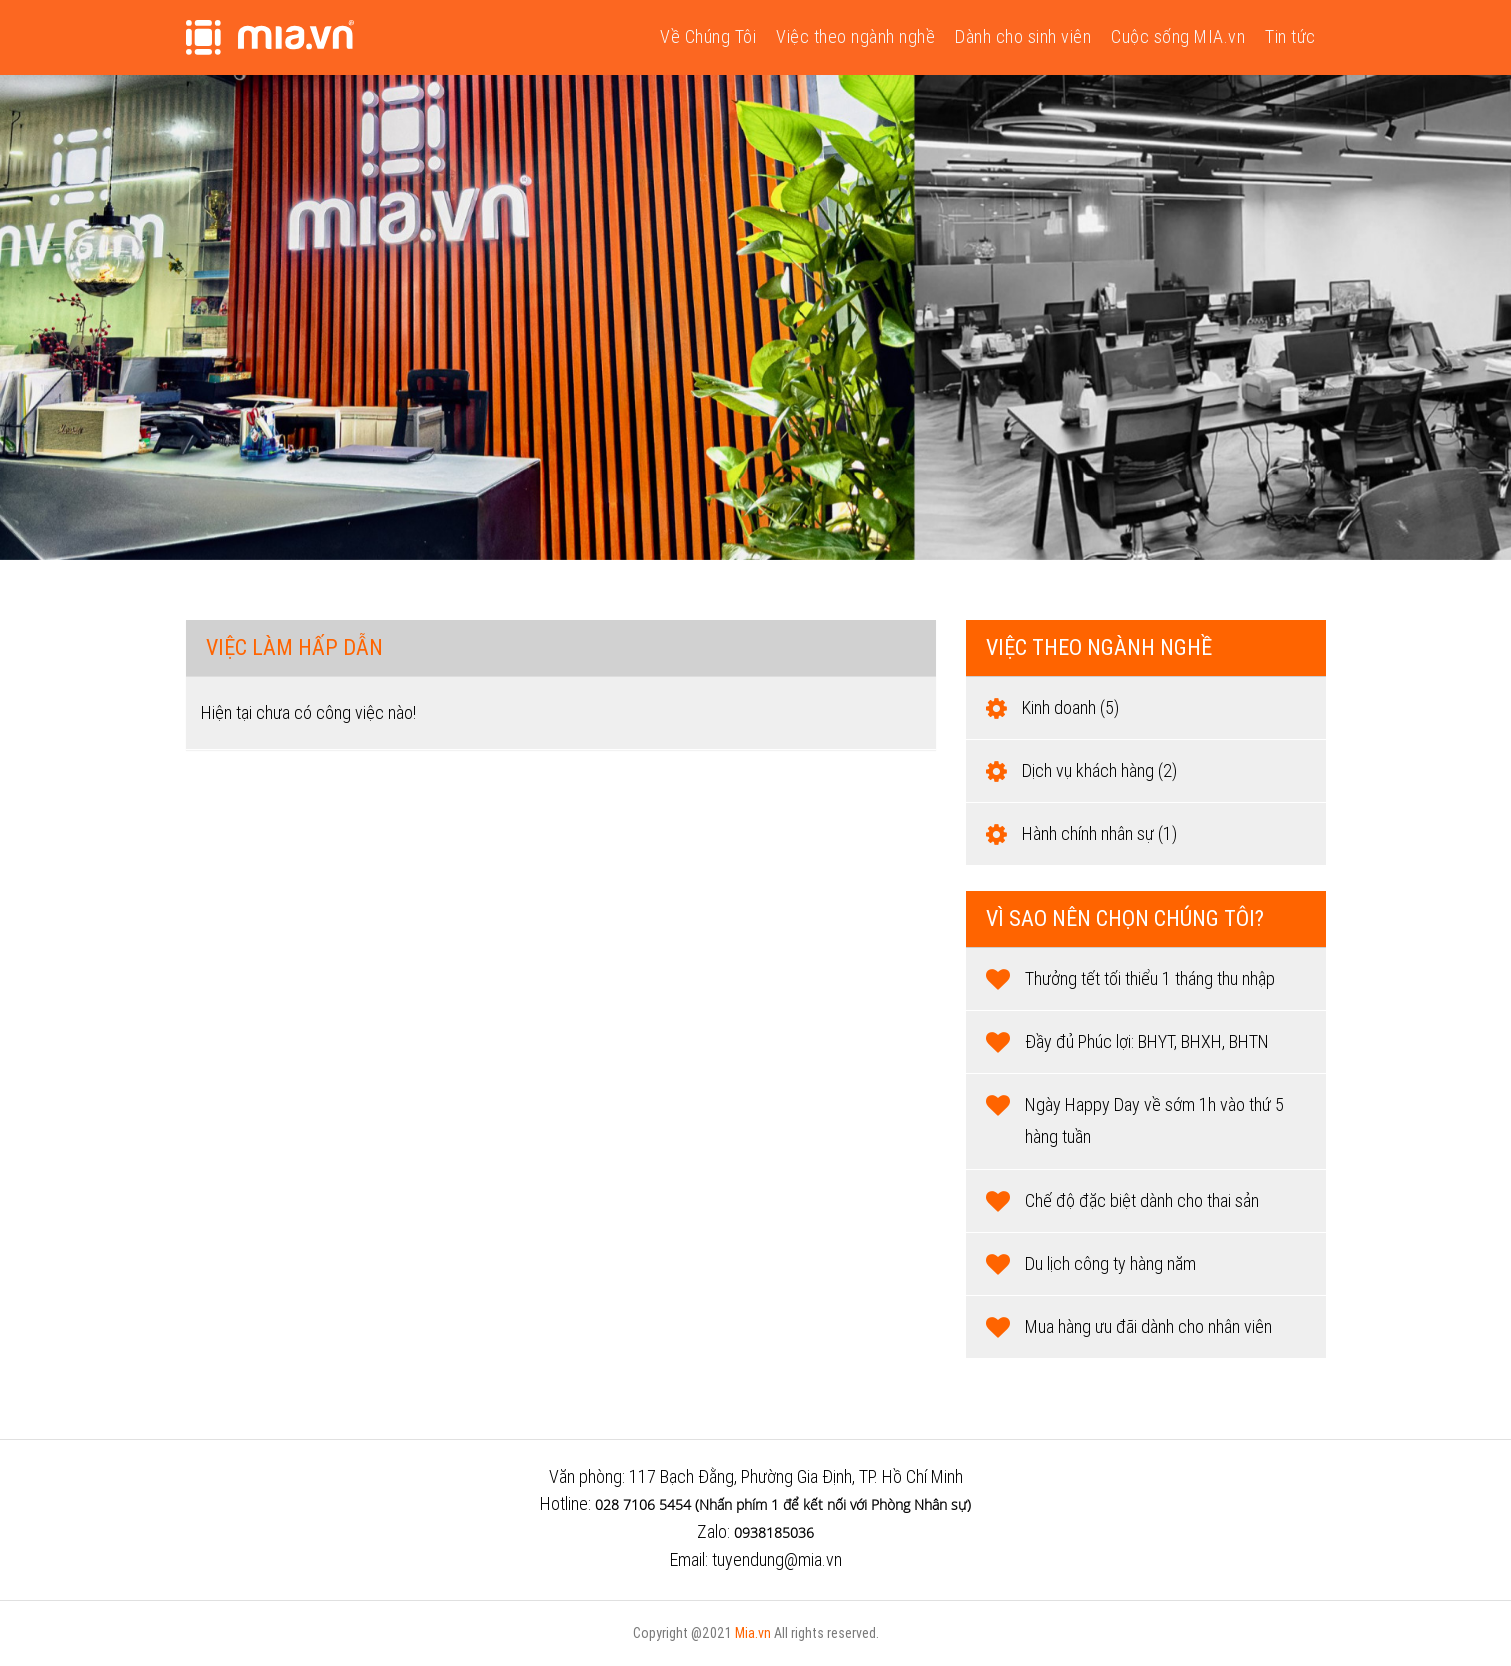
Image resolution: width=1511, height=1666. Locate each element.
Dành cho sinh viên (1023, 36)
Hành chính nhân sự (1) (1099, 833)
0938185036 (774, 1532)
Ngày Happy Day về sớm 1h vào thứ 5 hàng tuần (1154, 1120)
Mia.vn (753, 1633)
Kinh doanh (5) (1070, 707)
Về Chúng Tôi (708, 36)
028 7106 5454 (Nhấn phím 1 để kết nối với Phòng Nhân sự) (783, 1504)
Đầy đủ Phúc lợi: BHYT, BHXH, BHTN (1147, 1041)
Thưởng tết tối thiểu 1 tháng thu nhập (1150, 978)
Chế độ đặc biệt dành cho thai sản (1142, 1200)
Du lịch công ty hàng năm (1110, 1263)
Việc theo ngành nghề (855, 36)
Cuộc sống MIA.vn (1178, 36)
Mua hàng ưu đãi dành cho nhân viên (1148, 1326)
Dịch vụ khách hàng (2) (1099, 770)
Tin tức (1290, 36)
